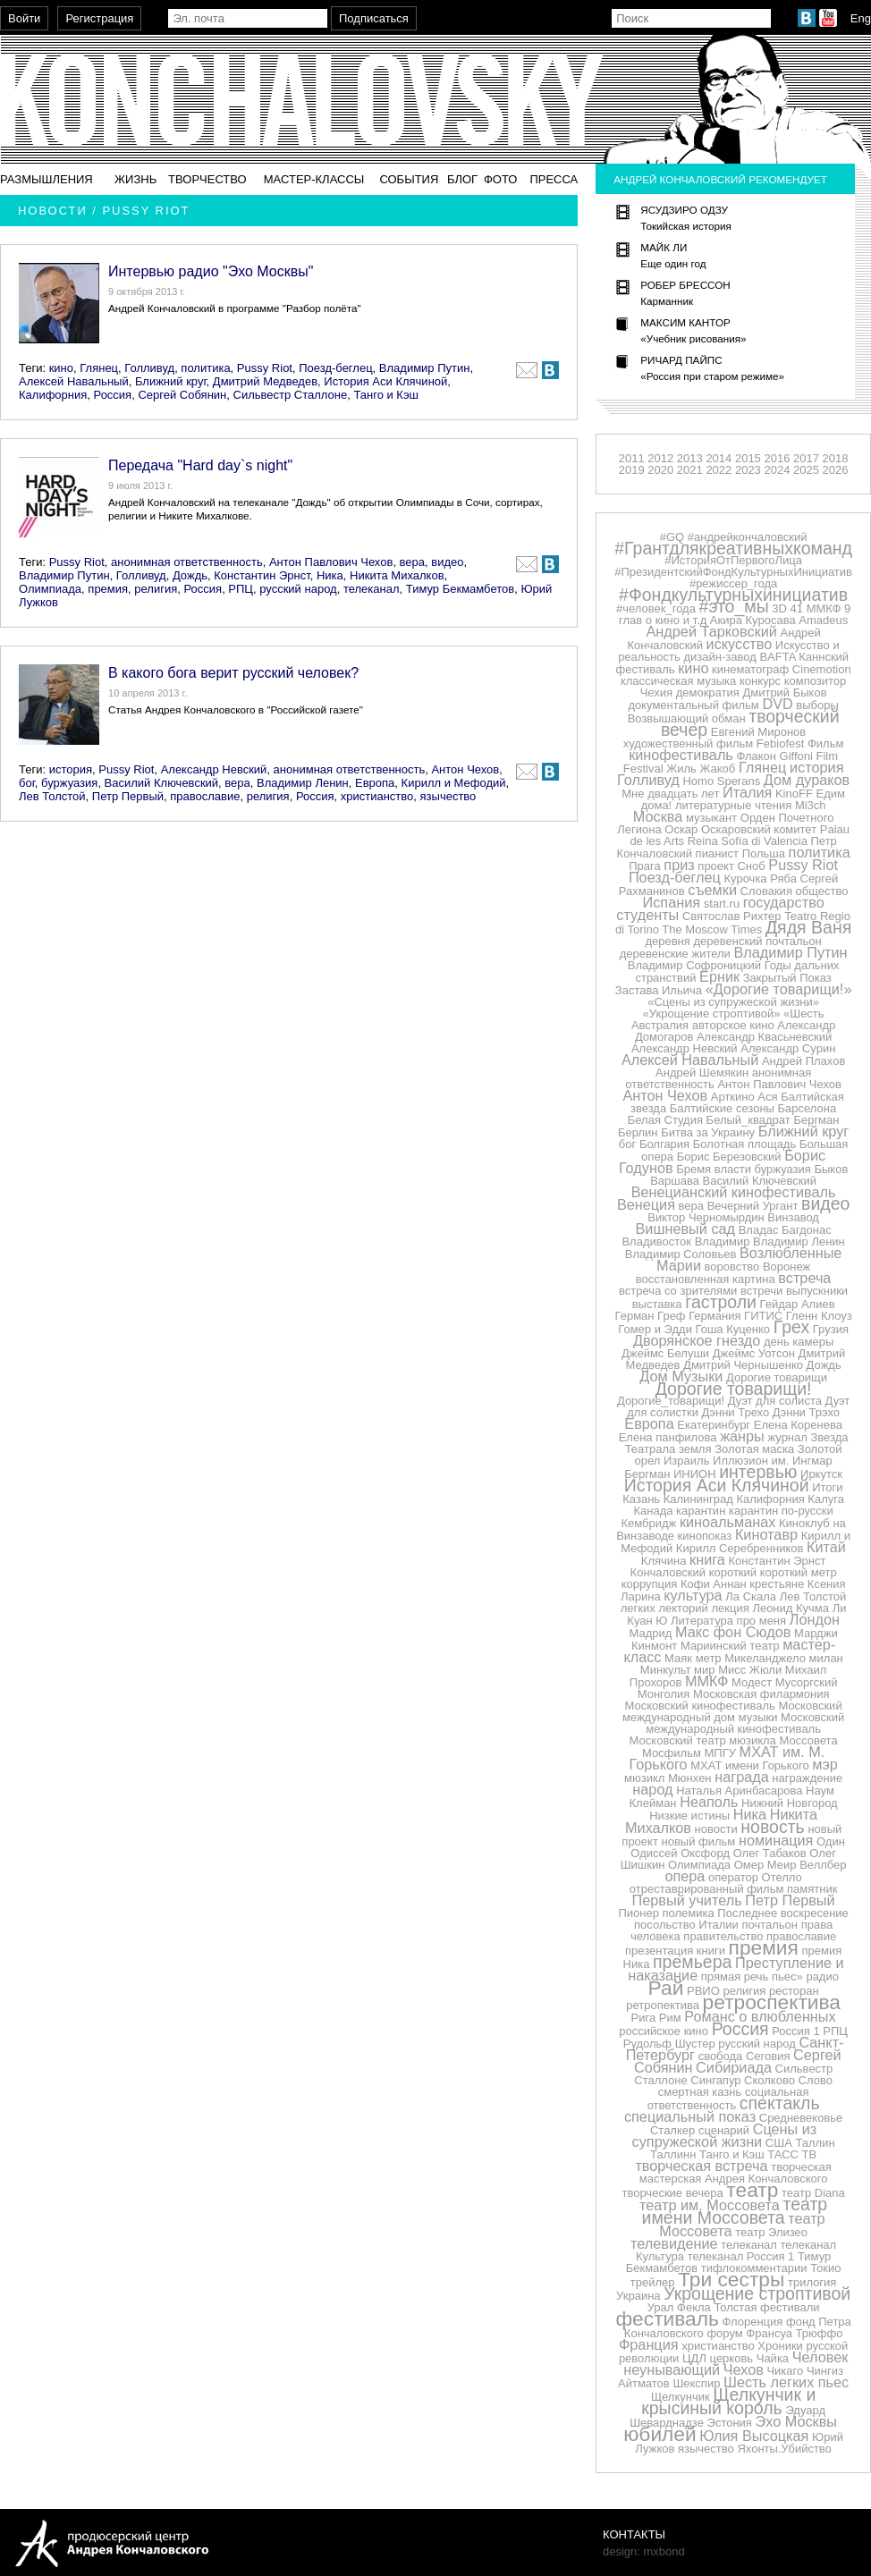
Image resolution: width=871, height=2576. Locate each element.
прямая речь (735, 1976)
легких (638, 1608)
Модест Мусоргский (784, 1682)
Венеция (646, 1204)
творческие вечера (672, 2193)
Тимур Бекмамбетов (460, 588)
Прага (645, 866)
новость (772, 1827)
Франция (649, 2344)
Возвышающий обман (687, 718)
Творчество (207, 179)
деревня (667, 941)
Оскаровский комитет (758, 829)
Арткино (733, 1096)
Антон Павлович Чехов (331, 562)
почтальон (769, 1924)
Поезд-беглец (335, 368)
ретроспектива (772, 2002)
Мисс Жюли (750, 1670)
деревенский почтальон (757, 941)
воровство (732, 1266)
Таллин (814, 2142)
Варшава (674, 1180)
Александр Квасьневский (764, 1036)
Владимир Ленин (303, 783)
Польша (763, 853)
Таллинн (673, 2154)
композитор (815, 681)
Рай (666, 1987)
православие (205, 796)
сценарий (723, 2130)
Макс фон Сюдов (733, 1632)
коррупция (650, 1584)
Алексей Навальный (74, 381)
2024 (777, 470)
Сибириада (734, 2067)
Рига (643, 2017)
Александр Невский (214, 769)
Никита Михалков (397, 575)
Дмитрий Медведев (265, 381)
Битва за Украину (708, 1132)
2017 (806, 458)
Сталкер (672, 2130)
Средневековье (801, 2117)
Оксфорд (705, 1853)
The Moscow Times (712, 929)
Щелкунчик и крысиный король (728, 2401)
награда (742, 1777)
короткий (733, 1572)
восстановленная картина (705, 1279)
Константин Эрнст (261, 575)
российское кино (663, 2031)
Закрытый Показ (787, 977)
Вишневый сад (686, 1228)
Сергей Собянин (182, 394)
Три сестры (731, 2279)
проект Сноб (731, 866)
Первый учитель (687, 1900)
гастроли (721, 1302)
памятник (812, 1889)
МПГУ (720, 1753)
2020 (660, 470)
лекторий (682, 1608)
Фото (500, 179)
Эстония (729, 2422)
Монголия (664, 1694)
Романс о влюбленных (759, 2016)
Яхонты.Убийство (784, 2448)
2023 (748, 470)
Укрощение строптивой (757, 2293)
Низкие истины (689, 1815)
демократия (708, 692)
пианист (717, 853)
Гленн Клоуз (819, 1315)
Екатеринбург (713, 1425)
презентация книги (675, 1950)
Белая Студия (665, 1120)
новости (716, 1829)
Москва (657, 816)
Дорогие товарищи (776, 1377)
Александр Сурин (787, 1048)
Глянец (99, 368)
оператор (733, 1877)
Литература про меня (728, 1620)
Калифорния (53, 394)
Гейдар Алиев (797, 1304)
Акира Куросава (753, 620)
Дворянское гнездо (696, 1340)
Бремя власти (713, 1169)
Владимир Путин (424, 368)
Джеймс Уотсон (754, 1353)
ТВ (809, 2154)
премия (108, 588)
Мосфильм (671, 1753)
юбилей (659, 2433)
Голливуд (149, 368)
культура (693, 1595)
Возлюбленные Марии (748, 1259)
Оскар (681, 829)
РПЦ (240, 588)
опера (684, 1876)
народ (652, 1789)
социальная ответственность (728, 2098)
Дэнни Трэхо (806, 1412)
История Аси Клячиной (385, 381)
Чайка (773, 2358)
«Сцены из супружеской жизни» (733, 1002)
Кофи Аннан (714, 1584)
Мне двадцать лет (670, 793)
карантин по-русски (781, 1510)
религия (155, 588)
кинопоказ (705, 1535)
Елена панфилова (668, 1437)
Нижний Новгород (789, 1803)
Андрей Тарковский (712, 631)
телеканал (371, 588)
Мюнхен (690, 1778)
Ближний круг (171, 381)
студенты (647, 915)
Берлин (638, 1132)
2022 (718, 470)
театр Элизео (771, 2232)
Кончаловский (668, 1572)
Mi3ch (810, 805)
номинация (776, 1840)
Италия (747, 792)
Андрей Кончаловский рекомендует (720, 179)
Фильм (825, 743)
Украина (638, 2295)
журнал (787, 1437)
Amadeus (823, 620)
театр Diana (813, 2193)
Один (830, 1841)
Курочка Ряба (760, 878)
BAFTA (777, 656)
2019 (632, 470)
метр (709, 1658)
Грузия (831, 1329)
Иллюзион (740, 1460)
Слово (816, 2080)
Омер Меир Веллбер (790, 1864)
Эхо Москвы (796, 2421)
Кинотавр (766, 1534)
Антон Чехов (465, 769)
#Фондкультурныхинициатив (733, 594)
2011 (632, 458)
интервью (758, 1472)
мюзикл (644, 1778)
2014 (718, 458)
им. (781, 1460)
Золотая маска (754, 1449)
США (778, 2142)
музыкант (711, 817)
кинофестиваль (681, 755)
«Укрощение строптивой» (712, 1013)
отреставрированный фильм (707, 1889)
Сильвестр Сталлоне (290, 394)
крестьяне (776, 1584)
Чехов (743, 2369)
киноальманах (728, 1522)
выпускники (817, 1290)
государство (783, 902)
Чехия (656, 692)
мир (704, 1670)
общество (822, 891)
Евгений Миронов (758, 732)
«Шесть (803, 1013)
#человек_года (656, 608)
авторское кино (733, 1025)
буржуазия (69, 783)
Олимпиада (50, 588)
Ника (330, 575)
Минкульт (665, 1670)
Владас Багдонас (785, 1230)
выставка (657, 1304)
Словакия (766, 891)
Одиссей (653, 1853)
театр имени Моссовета (735, 2210)
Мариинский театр (730, 1645)
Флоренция (753, 2321)
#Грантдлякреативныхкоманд (733, 548)
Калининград (698, 1499)
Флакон (756, 756)
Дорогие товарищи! (733, 1388)
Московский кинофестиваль (700, 1705)
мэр (825, 1764)
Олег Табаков (770, 1853)
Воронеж (786, 1266)
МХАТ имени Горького (749, 1765)
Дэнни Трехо (736, 1412)
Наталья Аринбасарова (739, 1790)
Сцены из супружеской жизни (724, 2135)
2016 (777, 458)
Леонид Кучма (790, 1608)
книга (707, 1559)
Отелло (782, 1877)
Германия (714, 1315)
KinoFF (794, 793)
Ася (767, 1096)
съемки (712, 890)
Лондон (815, 1619)
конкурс (760, 681)
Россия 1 (795, 2031)
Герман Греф (650, 1315)
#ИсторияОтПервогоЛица (733, 560)
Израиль (686, 1460)
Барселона (807, 1108)
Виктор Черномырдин (705, 1217)
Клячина (664, 1560)
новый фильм (699, 1841)
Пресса (553, 179)
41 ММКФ (816, 608)
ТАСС (783, 2154)
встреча (804, 1278)
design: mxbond (644, 2551)
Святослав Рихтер (732, 916)
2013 (690, 458)
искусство (739, 644)
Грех (791, 1327)
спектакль (780, 2103)
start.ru (722, 903)
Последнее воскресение (782, 1913)
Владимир (722, 1241)
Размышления (46, 179)
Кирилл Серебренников (740, 1548)
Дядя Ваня (808, 927)
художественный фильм (688, 743)
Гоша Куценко (733, 1329)
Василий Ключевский (161, 783)
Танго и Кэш (386, 394)
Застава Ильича (658, 990)
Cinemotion (821, 669)
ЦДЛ (694, 2358)
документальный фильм (693, 705)
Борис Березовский (729, 1156)
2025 (806, 470)
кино (61, 368)
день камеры (798, 1341)
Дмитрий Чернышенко (743, 1365)
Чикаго (784, 2371)
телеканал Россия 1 (741, 2256)
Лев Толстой (52, 796)
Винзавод (793, 1217)
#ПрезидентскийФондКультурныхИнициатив (733, 572)
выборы (817, 705)
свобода (720, 2056)
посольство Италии (686, 1924)
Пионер (638, 1913)
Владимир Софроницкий (694, 965)
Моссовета (808, 1740)
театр (752, 2189)
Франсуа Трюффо (794, 2333)
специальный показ (690, 2116)
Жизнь (135, 179)
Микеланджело (765, 1658)
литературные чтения (733, 805)
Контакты (634, 2534)
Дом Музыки (681, 1376)
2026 (836, 470)
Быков (831, 1169)
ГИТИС (763, 1315)
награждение (807, 1778)
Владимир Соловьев (680, 1254)
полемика (689, 1913)
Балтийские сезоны (722, 1108)
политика (205, 368)
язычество (448, 796)
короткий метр (798, 1572)
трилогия (812, 2282)
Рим (670, 2017)
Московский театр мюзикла (703, 1740)
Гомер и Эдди (655, 1329)
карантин (700, 1510)
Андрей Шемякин (701, 1072)
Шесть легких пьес (786, 2382)
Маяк (678, 1658)
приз (679, 865)
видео (447, 562)
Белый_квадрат (748, 1120)
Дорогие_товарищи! (670, 1400)
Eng (860, 18)
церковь (732, 2358)
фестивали (789, 2307)
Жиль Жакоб (700, 768)
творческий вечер (750, 722)
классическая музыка (678, 681)
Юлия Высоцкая (753, 2436)
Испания (672, 902)
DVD (777, 704)
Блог (462, 179)
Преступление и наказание (735, 1969)
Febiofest (780, 743)
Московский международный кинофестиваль (745, 1723)
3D (779, 608)
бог (27, 783)
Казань (641, 1499)
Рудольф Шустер (669, 2043)
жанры (742, 1436)
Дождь (190, 575)
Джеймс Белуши (665, 1353)
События (408, 179)
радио (822, 1976)
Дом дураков (807, 780)
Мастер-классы (314, 179)
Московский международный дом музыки (732, 1711)
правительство (723, 1936)
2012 (660, 458)
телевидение (674, 2243)
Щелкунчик (680, 2396)
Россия (113, 394)
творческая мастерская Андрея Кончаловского (735, 2172)
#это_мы (734, 606)
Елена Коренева (798, 1425)
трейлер (652, 2282)
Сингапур (715, 2080)
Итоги (827, 1487)
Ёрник (719, 976)
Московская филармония (761, 1694)
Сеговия (768, 2056)
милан (826, 1658)
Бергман (816, 1120)
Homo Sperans (721, 781)
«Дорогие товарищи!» (779, 989)
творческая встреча (701, 2166)
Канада (652, 1510)
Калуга (826, 1499)
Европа (374, 783)
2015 (748, 458)
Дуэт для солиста (775, 1400)
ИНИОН (694, 1474)
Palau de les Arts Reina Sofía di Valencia (740, 835)
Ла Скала (750, 1596)
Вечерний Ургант (753, 1205)
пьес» (787, 1976)
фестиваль (666, 2318)
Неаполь (709, 1802)
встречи (761, 1290)
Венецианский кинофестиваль (733, 1192)
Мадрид (651, 1633)
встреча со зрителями (678, 1290)
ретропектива (662, 2005)
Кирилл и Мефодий (454, 783)
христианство (377, 796)
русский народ (297, 588)
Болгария (664, 1144)
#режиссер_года (733, 583)
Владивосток (656, 1241)
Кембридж (648, 1523)
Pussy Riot (264, 368)
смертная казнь (700, 2092)
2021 (690, 470)
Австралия (660, 1025)
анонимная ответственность (187, 562)
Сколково (769, 2080)
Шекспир (696, 2383)
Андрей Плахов (803, 1061)
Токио (825, 2268)
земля (695, 1449)
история (70, 769)
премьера (692, 1962)
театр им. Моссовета (709, 2205)
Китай (826, 1547)
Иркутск (821, 1474)
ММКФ (706, 1681)
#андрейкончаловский (748, 537)
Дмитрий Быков (784, 692)
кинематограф (750, 669)
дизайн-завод (719, 656)
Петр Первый (128, 796)
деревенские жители (675, 953)
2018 (836, 458)
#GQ (672, 537)
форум (724, 2333)
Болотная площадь (744, 1144)
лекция (730, 1608)
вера (412, 562)
